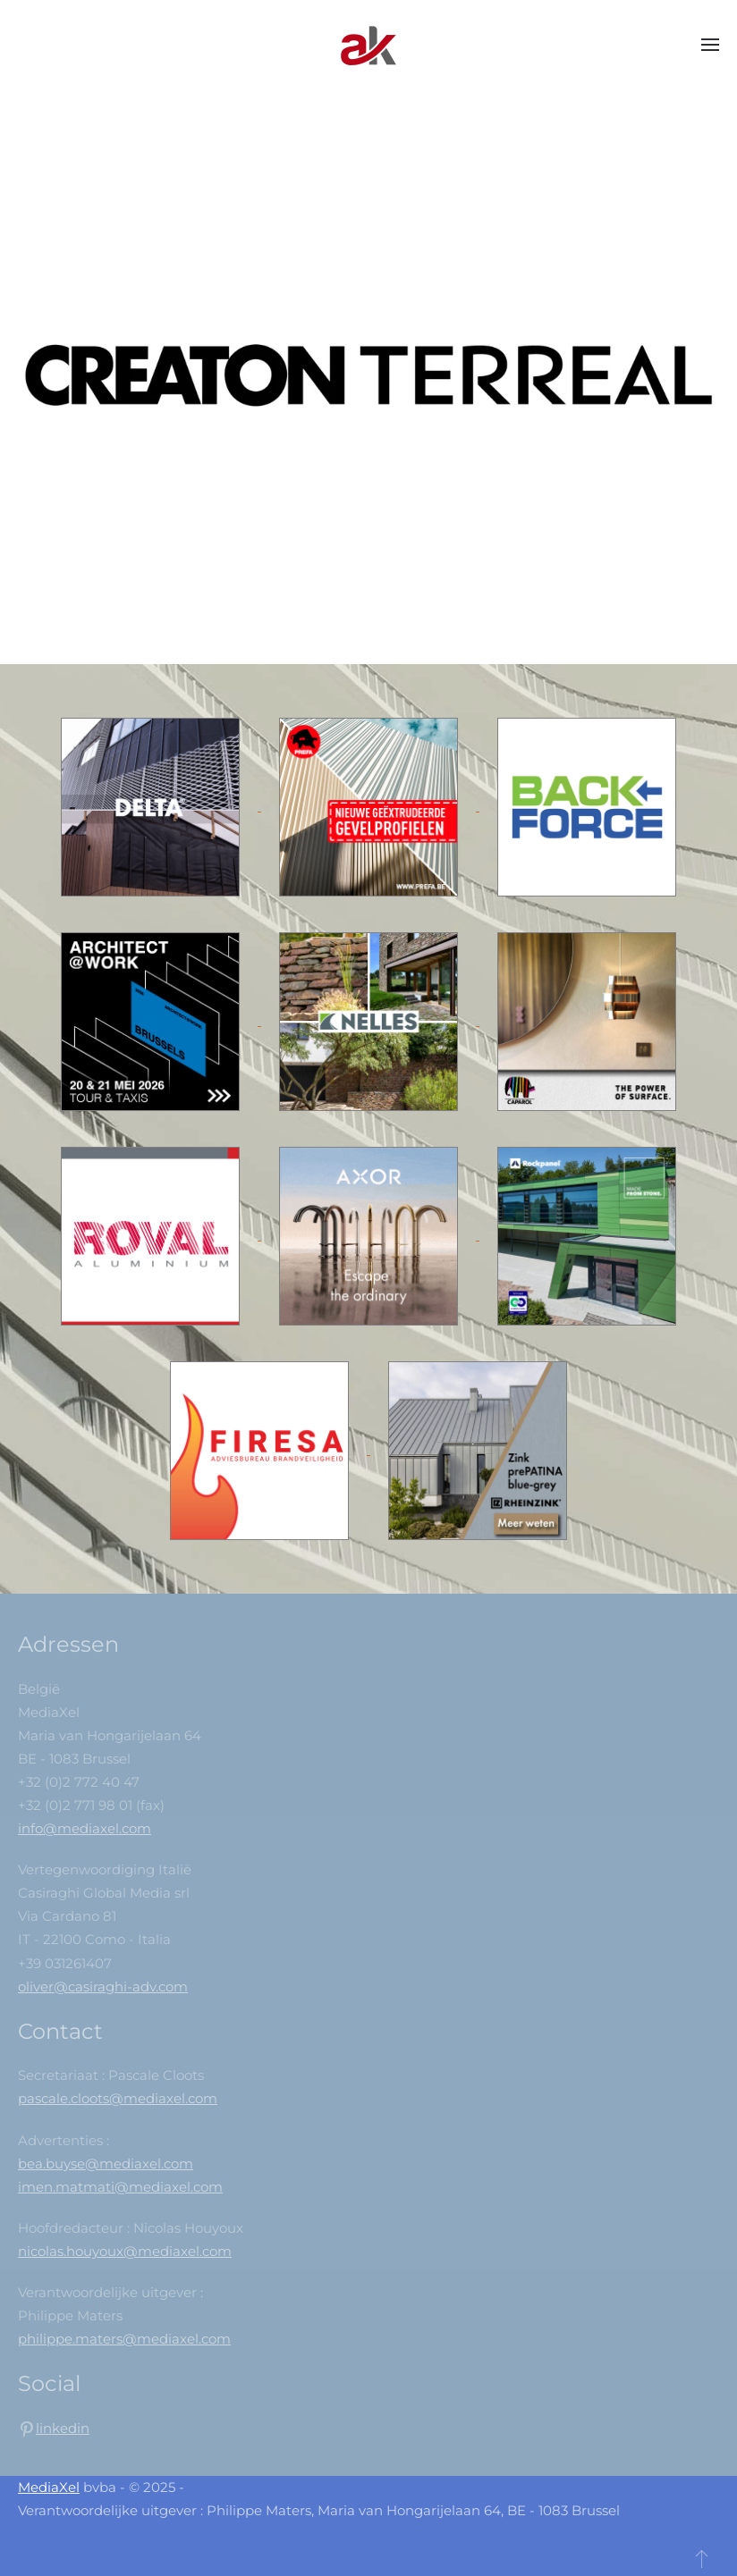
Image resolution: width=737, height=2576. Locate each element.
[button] (710, 44)
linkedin (62, 2428)
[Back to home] (368, 44)
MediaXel (49, 2487)
